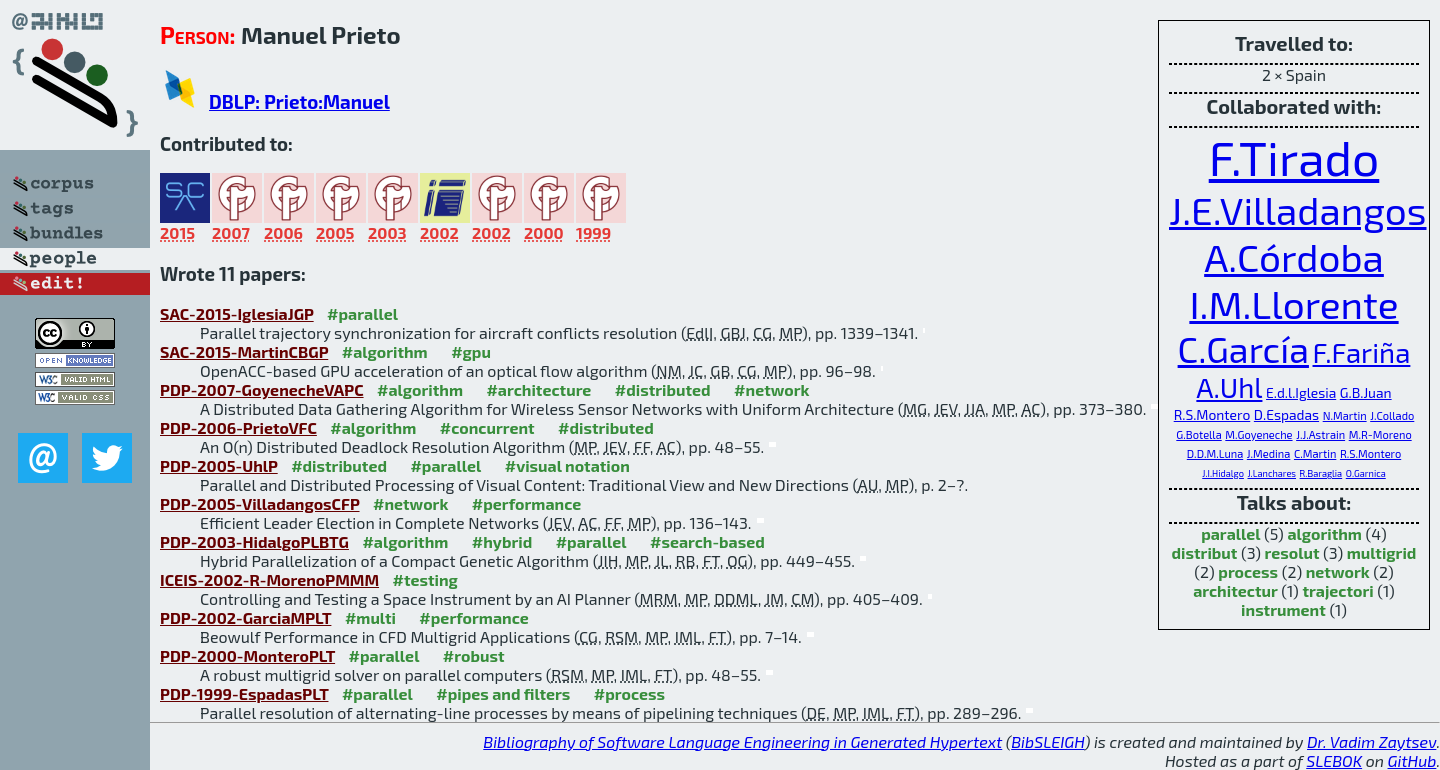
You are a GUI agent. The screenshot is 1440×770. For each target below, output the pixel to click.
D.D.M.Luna (1215, 453)
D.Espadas (1286, 414)
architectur (1235, 590)
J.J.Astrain (1320, 434)
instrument (1283, 609)
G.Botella (1198, 434)
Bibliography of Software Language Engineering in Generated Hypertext (742, 741)
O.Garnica (1366, 473)
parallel (1230, 533)
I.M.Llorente (1293, 303)
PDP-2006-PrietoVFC (238, 427)
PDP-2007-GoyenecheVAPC (262, 389)
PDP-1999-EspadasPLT (244, 693)
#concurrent (487, 427)
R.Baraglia (1321, 473)
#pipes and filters (503, 693)
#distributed (663, 389)
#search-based (707, 541)
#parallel (362, 313)
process (1248, 571)
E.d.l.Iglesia (1301, 392)
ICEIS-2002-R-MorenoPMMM (269, 579)
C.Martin (1315, 453)
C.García (1243, 348)
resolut (1292, 552)
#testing (425, 579)
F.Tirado (1294, 157)
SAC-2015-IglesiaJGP (237, 313)
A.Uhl (1229, 387)
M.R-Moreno (1380, 434)
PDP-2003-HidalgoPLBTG (254, 541)
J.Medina (1269, 453)
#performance (526, 503)
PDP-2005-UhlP (219, 465)
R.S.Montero (1212, 414)
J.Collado (1392, 415)
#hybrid (502, 541)
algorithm (1324, 533)
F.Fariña (1362, 352)
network (1338, 571)
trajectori (1337, 590)
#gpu (471, 351)
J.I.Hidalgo (1223, 473)
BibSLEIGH (1047, 741)
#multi (370, 617)
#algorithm (385, 351)
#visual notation (567, 465)
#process (629, 693)
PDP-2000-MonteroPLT (247, 655)
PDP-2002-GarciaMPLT (245, 617)
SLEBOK (1334, 760)
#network (771, 389)
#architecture (538, 389)
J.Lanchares (1271, 473)
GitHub (1412, 760)
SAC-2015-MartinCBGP (244, 351)
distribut (1205, 552)
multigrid (1382, 552)
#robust (474, 655)
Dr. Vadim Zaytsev (1371, 741)
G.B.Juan (1366, 392)
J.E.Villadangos (1298, 209)
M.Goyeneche (1258, 434)
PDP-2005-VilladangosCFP (260, 503)
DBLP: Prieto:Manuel (299, 101)
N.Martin (1345, 415)
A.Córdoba (1294, 256)
